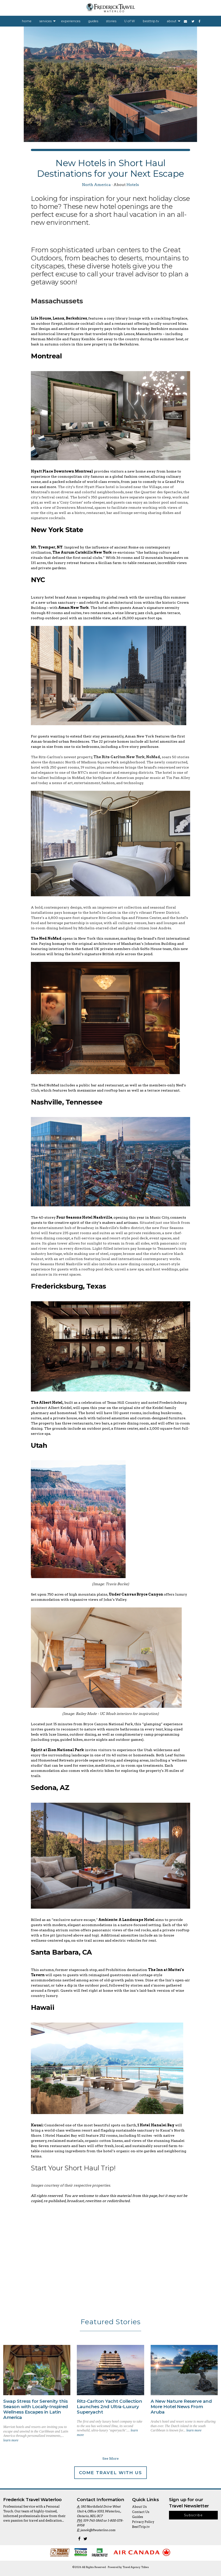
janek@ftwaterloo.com (97, 2530)
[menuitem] (26, 21)
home (27, 21)
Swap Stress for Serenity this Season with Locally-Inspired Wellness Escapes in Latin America (35, 2409)
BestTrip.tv (141, 2527)
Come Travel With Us (110, 2472)
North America (96, 184)
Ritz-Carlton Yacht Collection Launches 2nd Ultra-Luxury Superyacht (109, 2406)
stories (111, 21)
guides (93, 21)
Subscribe (193, 2515)
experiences (70, 21)
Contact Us (140, 2512)
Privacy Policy (143, 2522)
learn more (10, 2440)
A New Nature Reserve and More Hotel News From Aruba (181, 2406)
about (171, 21)
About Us (139, 2507)
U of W (129, 21)
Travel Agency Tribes (136, 2567)
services (45, 21)
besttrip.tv (151, 21)
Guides (137, 2517)
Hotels (132, 184)
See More (110, 2458)
